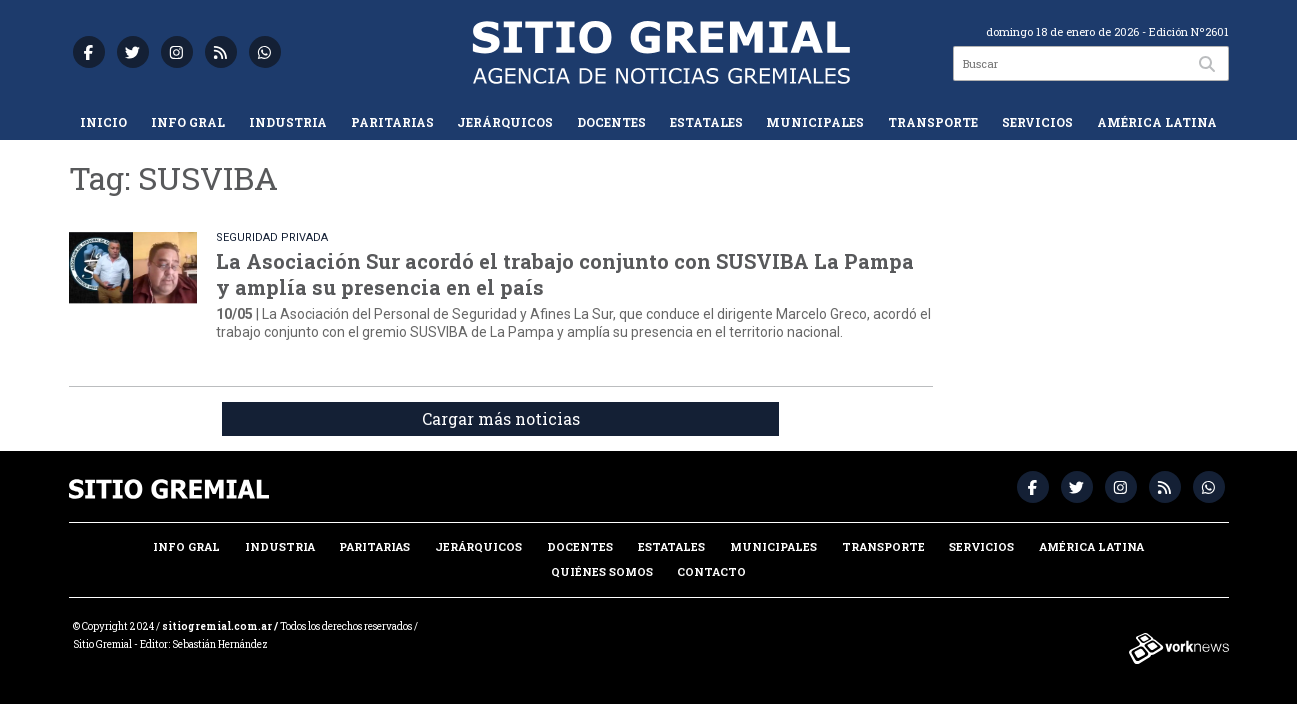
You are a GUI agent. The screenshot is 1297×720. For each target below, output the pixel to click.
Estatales (706, 122)
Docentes (611, 122)
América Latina (1157, 122)
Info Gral (188, 122)
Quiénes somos (602, 571)
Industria (288, 122)
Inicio (103, 122)
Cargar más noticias (501, 418)
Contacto (711, 571)
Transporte (933, 122)
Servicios (1037, 122)
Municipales (815, 122)
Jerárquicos (505, 122)
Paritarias (392, 122)
